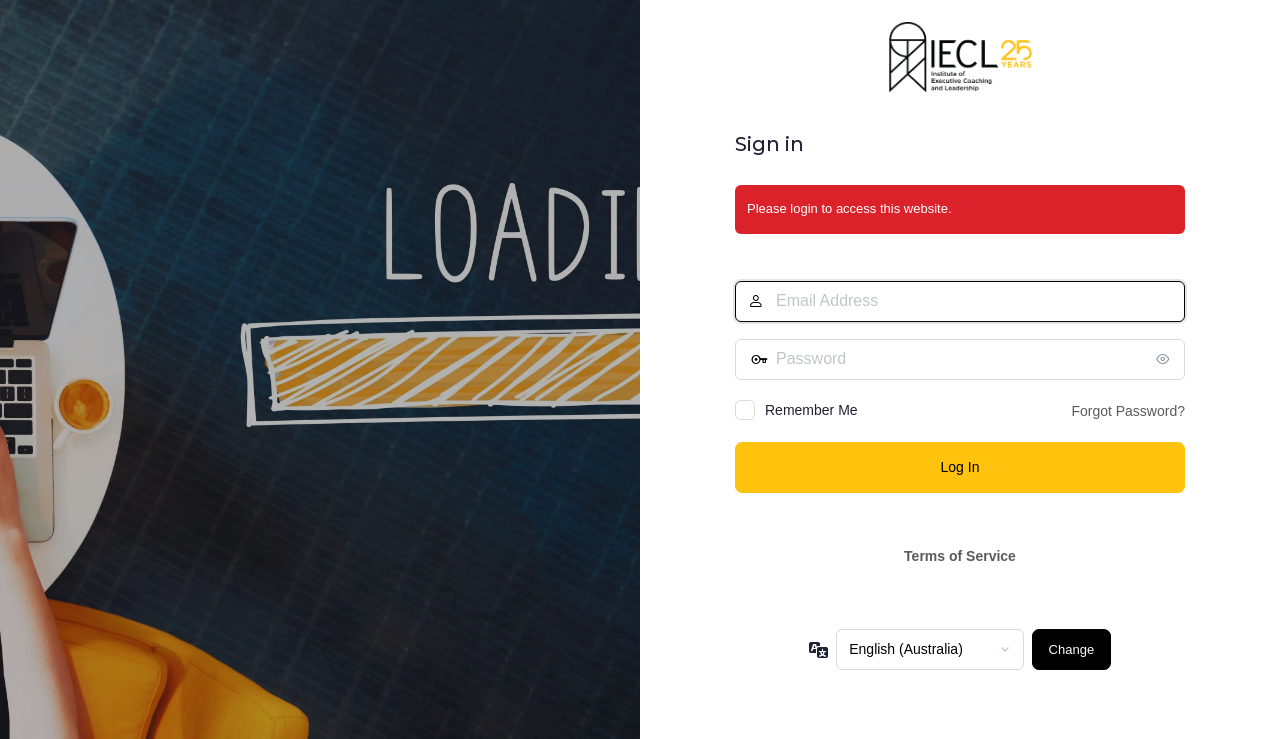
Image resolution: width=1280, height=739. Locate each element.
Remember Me (811, 410)
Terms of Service (960, 556)
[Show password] (1165, 359)
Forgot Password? (1128, 411)
